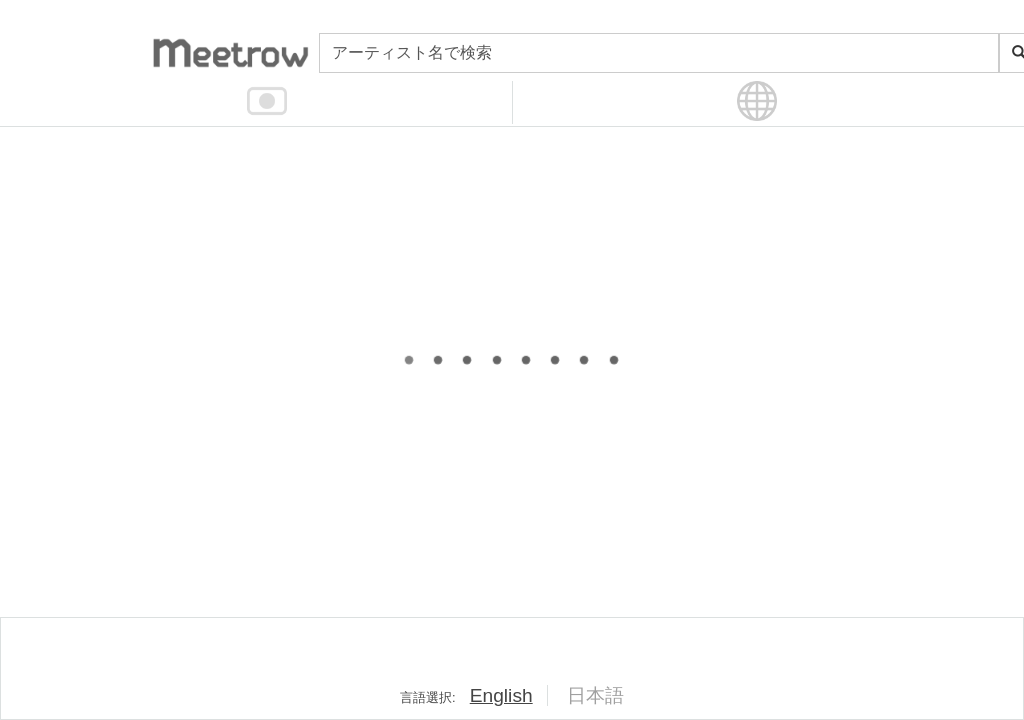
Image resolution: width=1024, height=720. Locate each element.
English (501, 695)
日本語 (595, 695)
